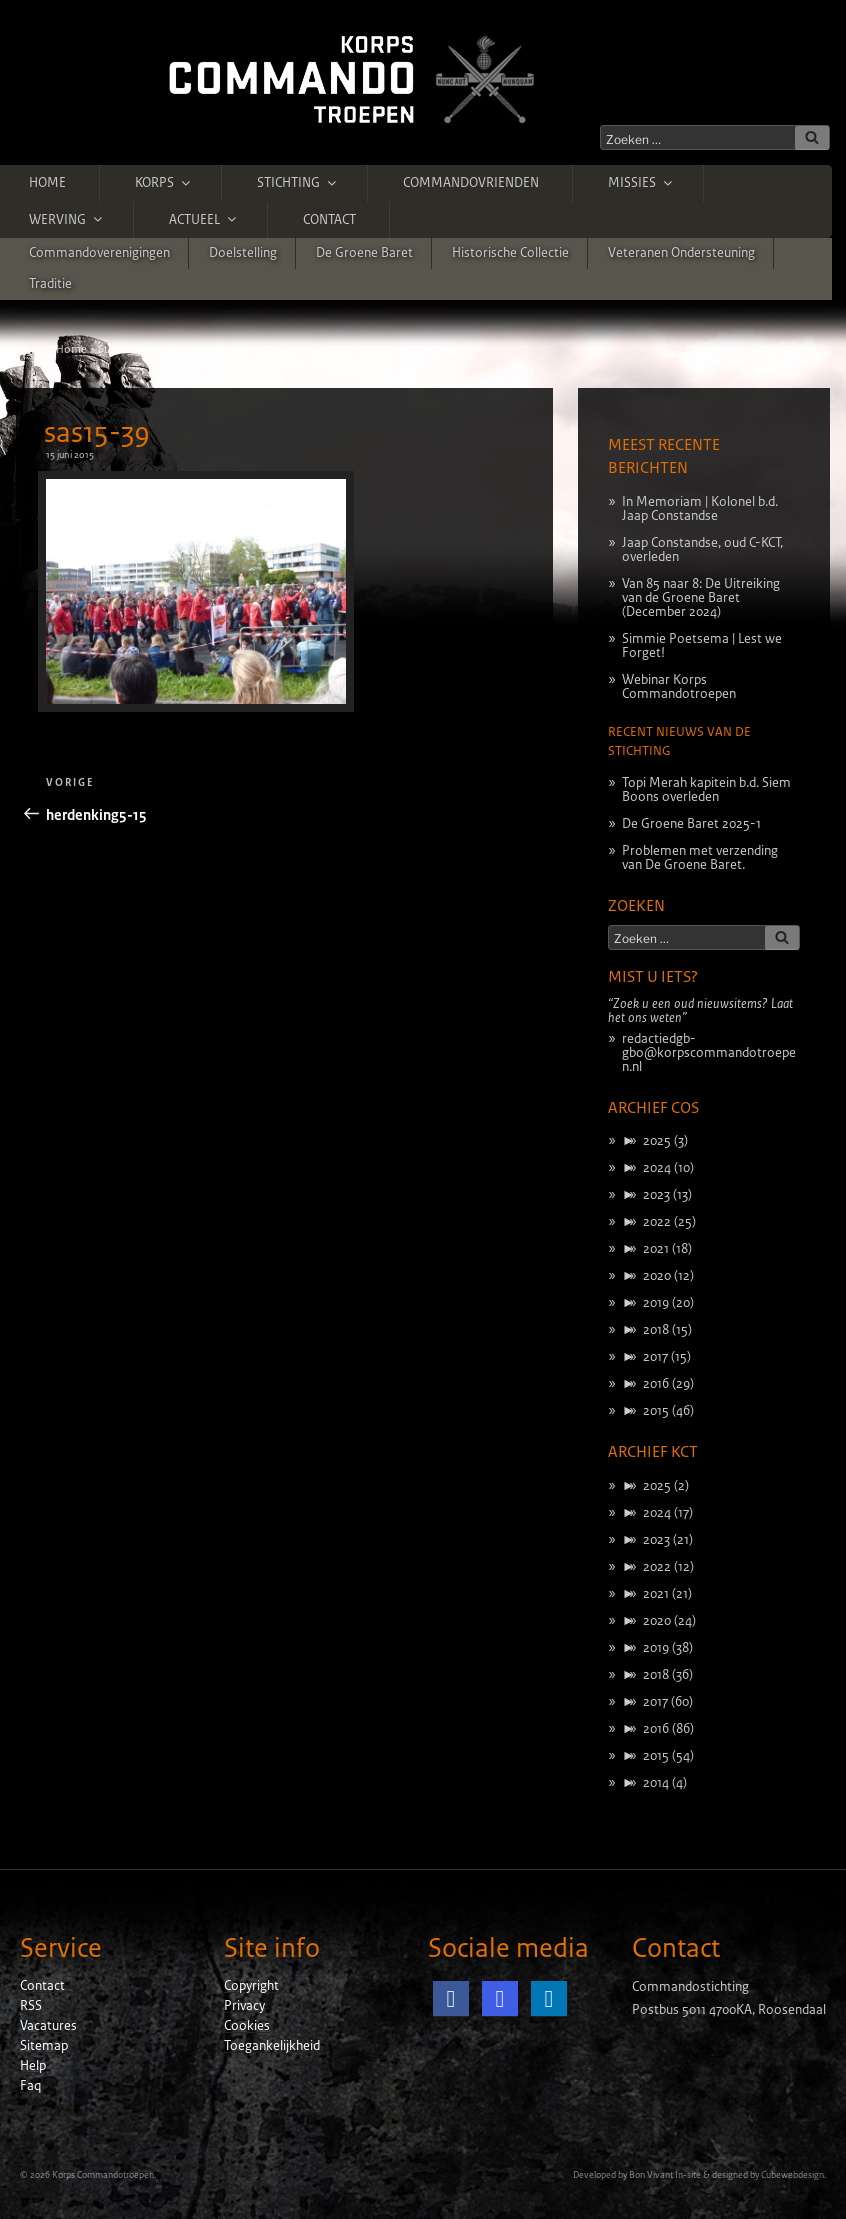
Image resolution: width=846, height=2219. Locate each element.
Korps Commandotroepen (103, 2175)
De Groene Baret (364, 253)
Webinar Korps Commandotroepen (679, 687)
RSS (31, 2006)
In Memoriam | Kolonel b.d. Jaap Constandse (700, 509)
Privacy (244, 2006)
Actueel (204, 219)
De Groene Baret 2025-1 (691, 824)
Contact (329, 220)
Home (47, 183)
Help (33, 2066)
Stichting (298, 183)
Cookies (247, 2026)
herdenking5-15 (190, 349)
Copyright (251, 1986)
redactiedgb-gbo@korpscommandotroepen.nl (709, 1053)
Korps (164, 183)
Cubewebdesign (792, 2175)
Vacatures (48, 2026)
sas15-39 (97, 433)
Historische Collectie (510, 253)
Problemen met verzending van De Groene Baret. (700, 858)
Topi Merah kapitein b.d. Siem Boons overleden (706, 790)
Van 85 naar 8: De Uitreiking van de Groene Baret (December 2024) (701, 598)
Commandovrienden (471, 183)
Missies (641, 183)
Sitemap (44, 2046)
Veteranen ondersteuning (681, 253)
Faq (30, 2086)
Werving (67, 219)
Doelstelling (243, 253)
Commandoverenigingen (99, 253)
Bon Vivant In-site (665, 2175)
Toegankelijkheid (272, 2046)
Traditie (50, 284)
